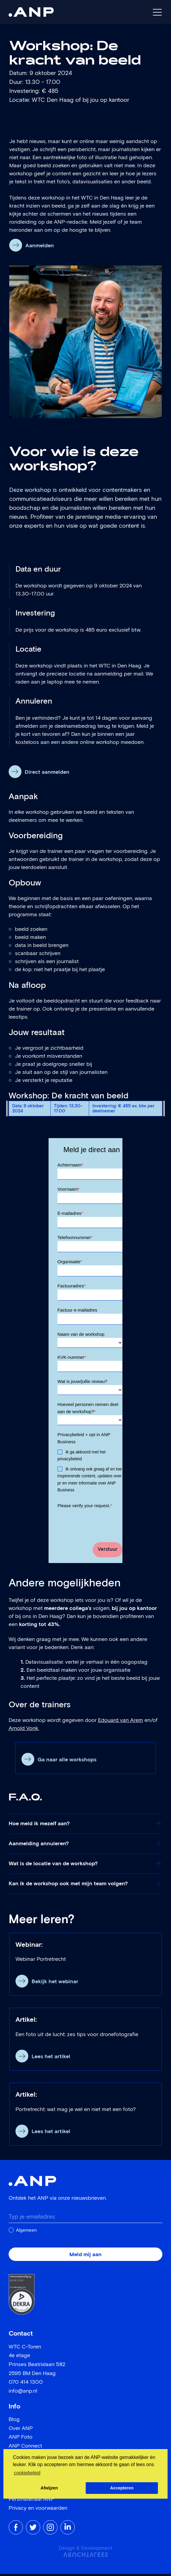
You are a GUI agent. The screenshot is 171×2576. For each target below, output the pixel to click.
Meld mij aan (85, 2256)
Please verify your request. (84, 1507)
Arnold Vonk (23, 1730)
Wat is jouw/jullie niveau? (82, 1383)
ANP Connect (25, 2448)
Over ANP (21, 2430)
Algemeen (26, 2232)
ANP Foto (20, 2439)
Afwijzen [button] (49, 2488)
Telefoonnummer (74, 1238)
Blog (14, 2421)
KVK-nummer (71, 1358)
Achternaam (70, 1164)
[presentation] (102, 1523)
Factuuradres (71, 1286)
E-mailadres (70, 1213)
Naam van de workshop (81, 1335)
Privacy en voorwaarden (38, 2510)
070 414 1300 (26, 2384)
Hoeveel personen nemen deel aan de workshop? (87, 1410)
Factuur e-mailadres (77, 1311)
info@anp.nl (23, 2393)
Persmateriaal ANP (31, 2501)
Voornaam (68, 1189)
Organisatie (69, 1262)
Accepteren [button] (121, 2488)
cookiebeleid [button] (27, 2472)
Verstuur (107, 1551)
